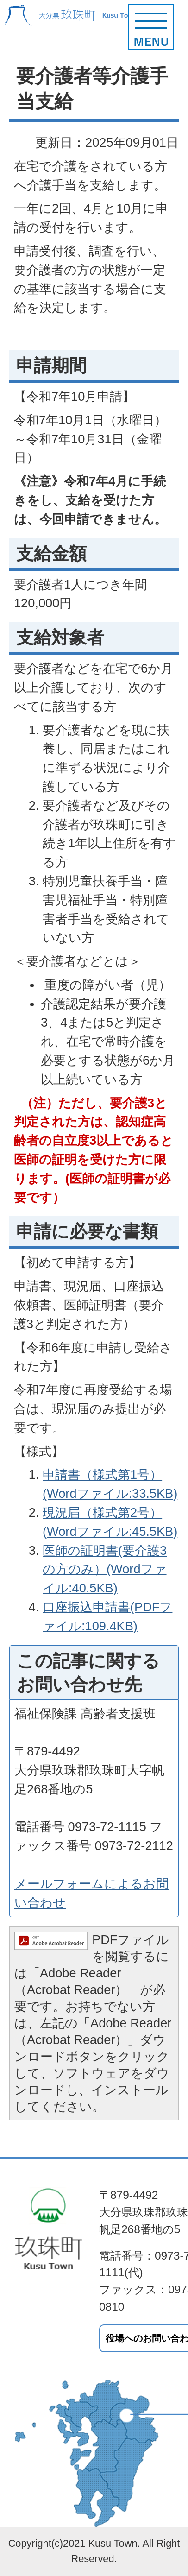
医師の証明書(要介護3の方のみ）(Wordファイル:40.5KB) (105, 1569)
